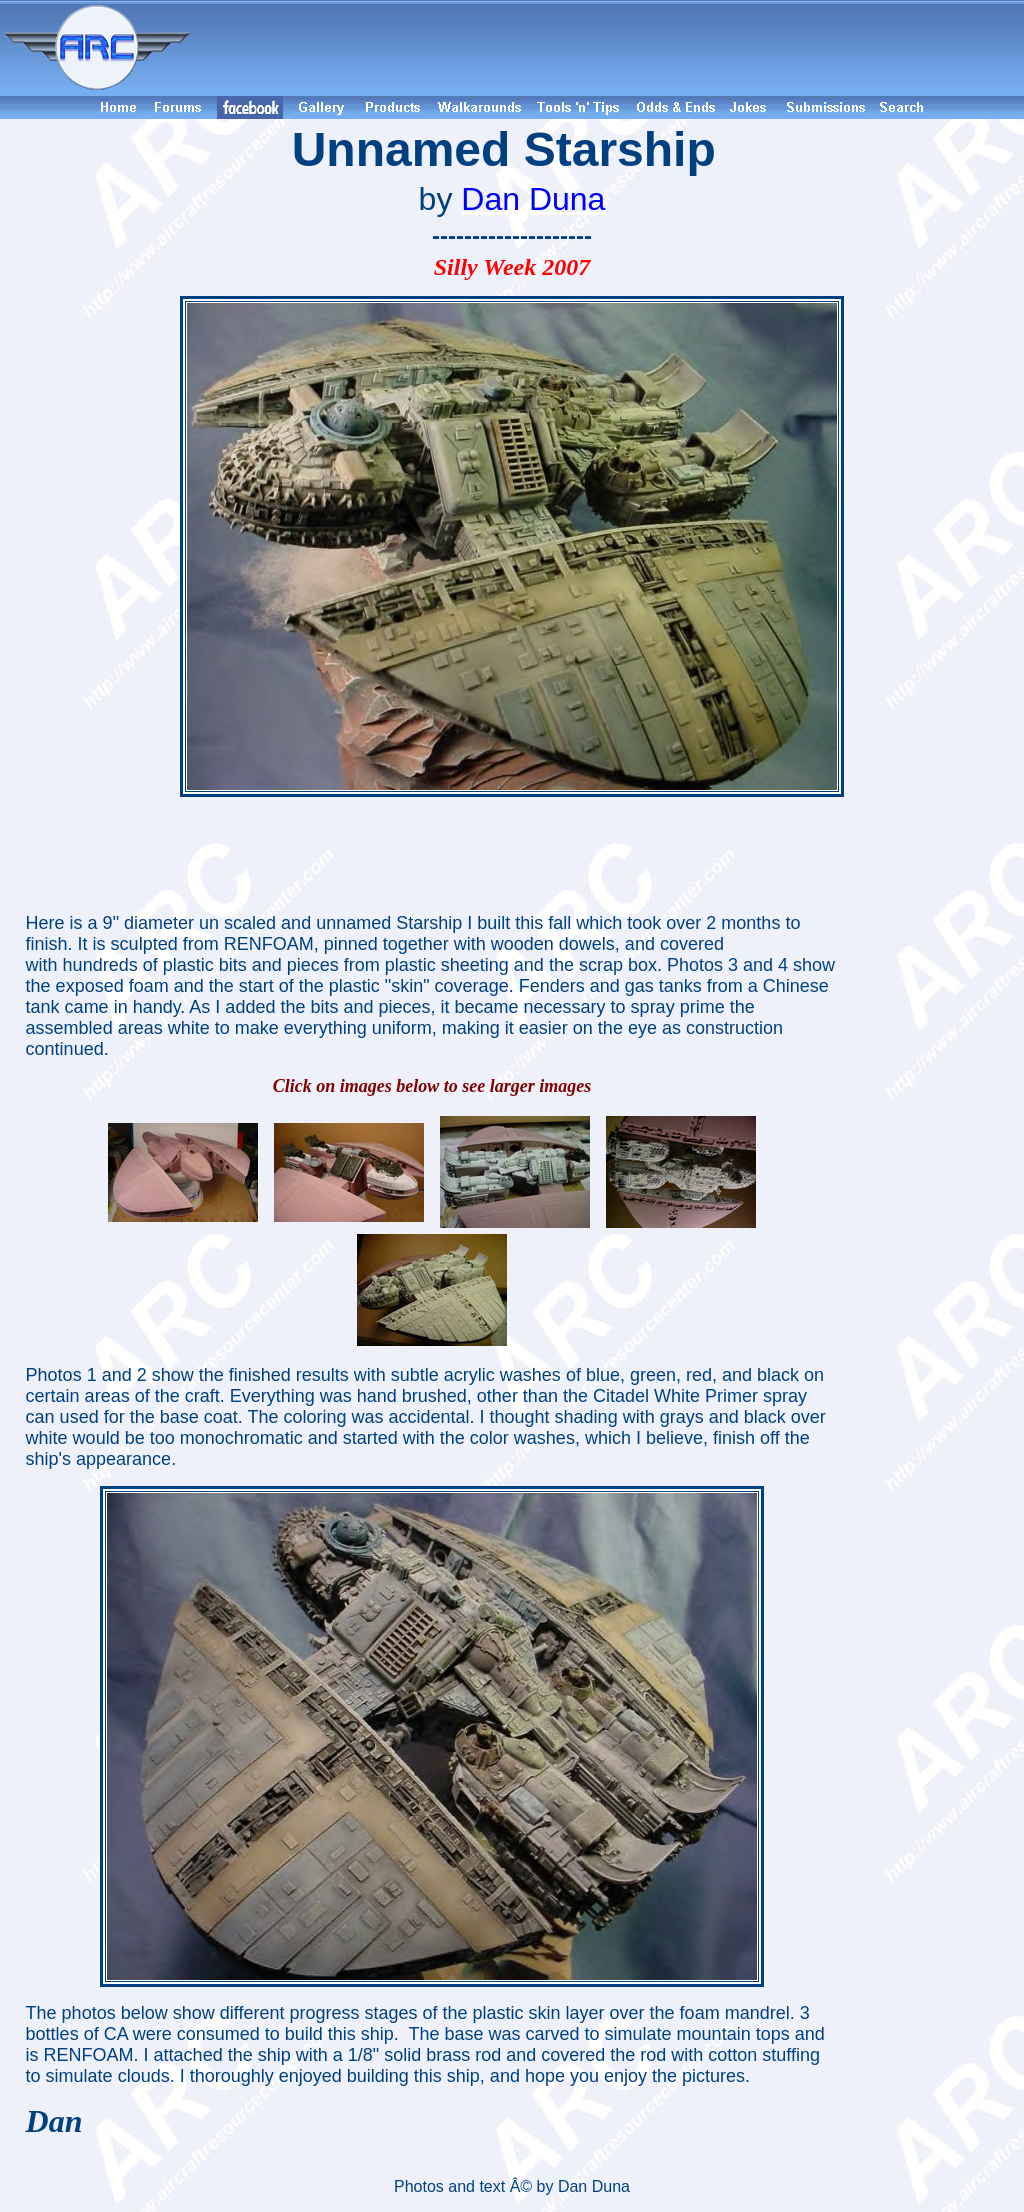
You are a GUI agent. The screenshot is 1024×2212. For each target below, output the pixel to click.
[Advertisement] (610, 48)
